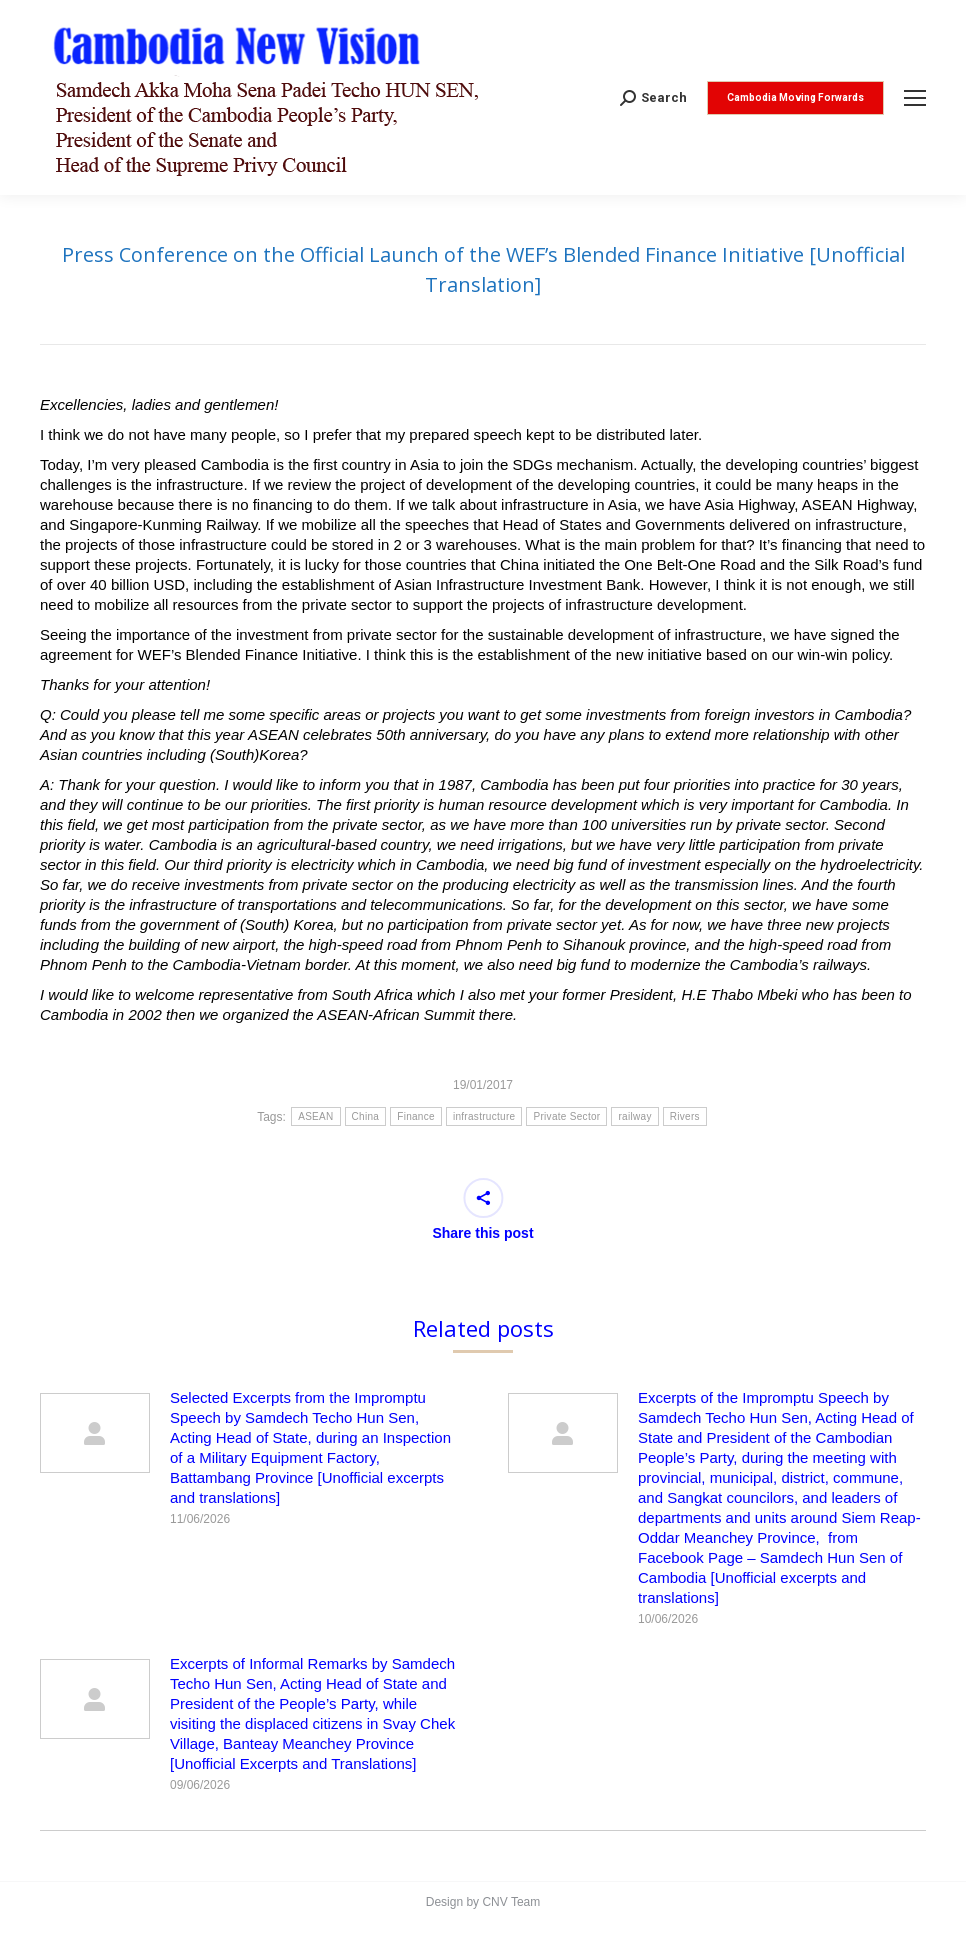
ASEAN (315, 1116)
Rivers (685, 1116)
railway (634, 1116)
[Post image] (95, 1433)
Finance (416, 1116)
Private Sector (566, 1116)
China (366, 1116)
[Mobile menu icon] (915, 98)
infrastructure (484, 1116)
